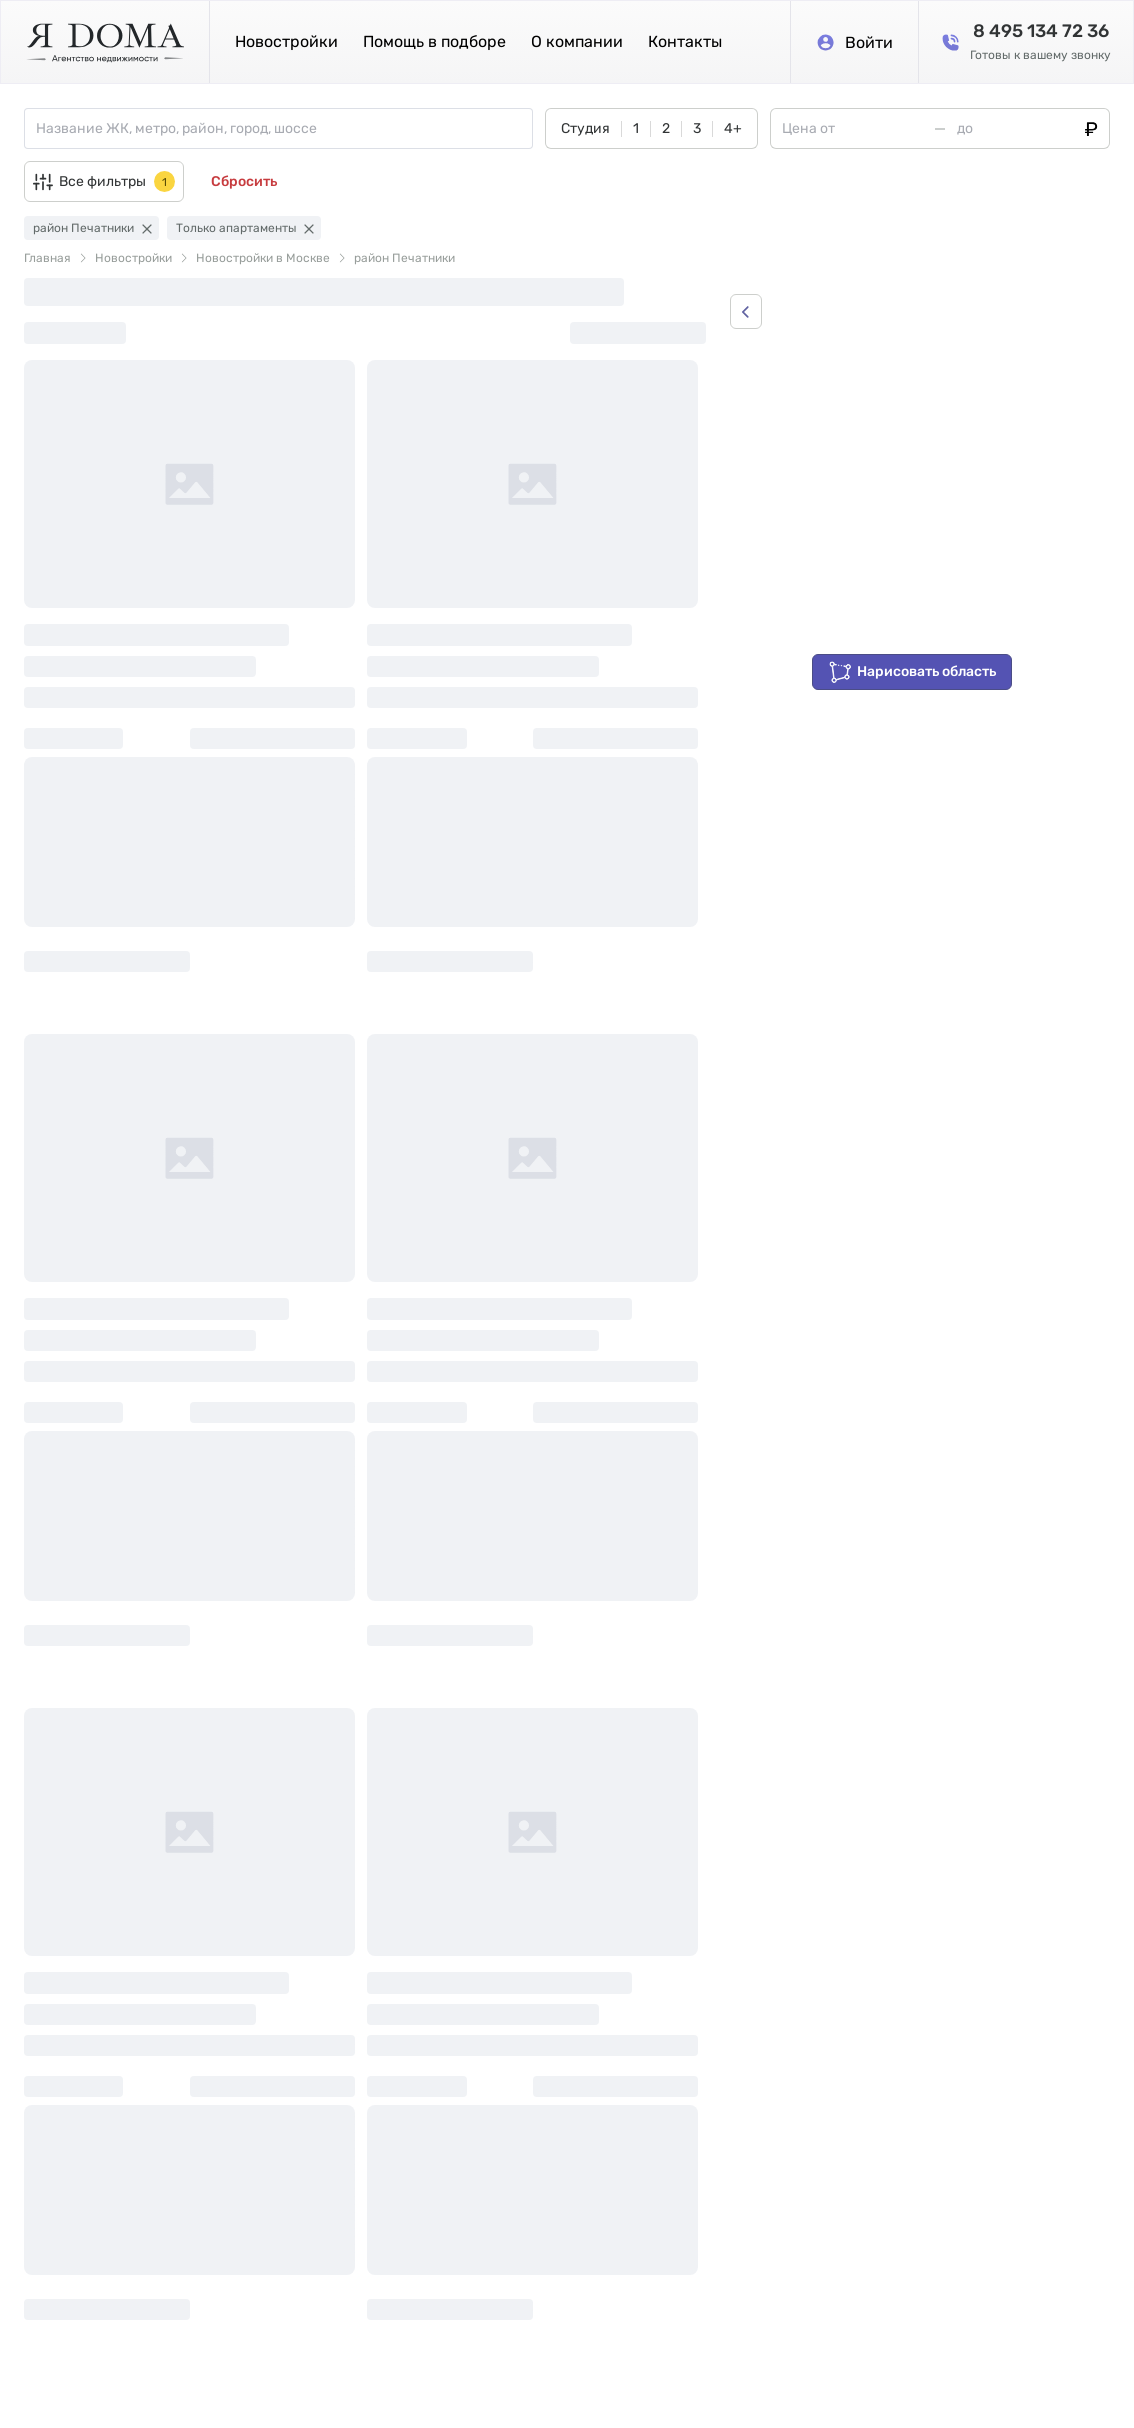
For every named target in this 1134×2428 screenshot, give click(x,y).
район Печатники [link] (404, 258)
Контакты (685, 41)
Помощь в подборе (434, 41)
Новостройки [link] (133, 258)
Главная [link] (47, 258)
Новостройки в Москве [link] (263, 258)
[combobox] (284, 128)
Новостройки (286, 41)
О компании (577, 41)
